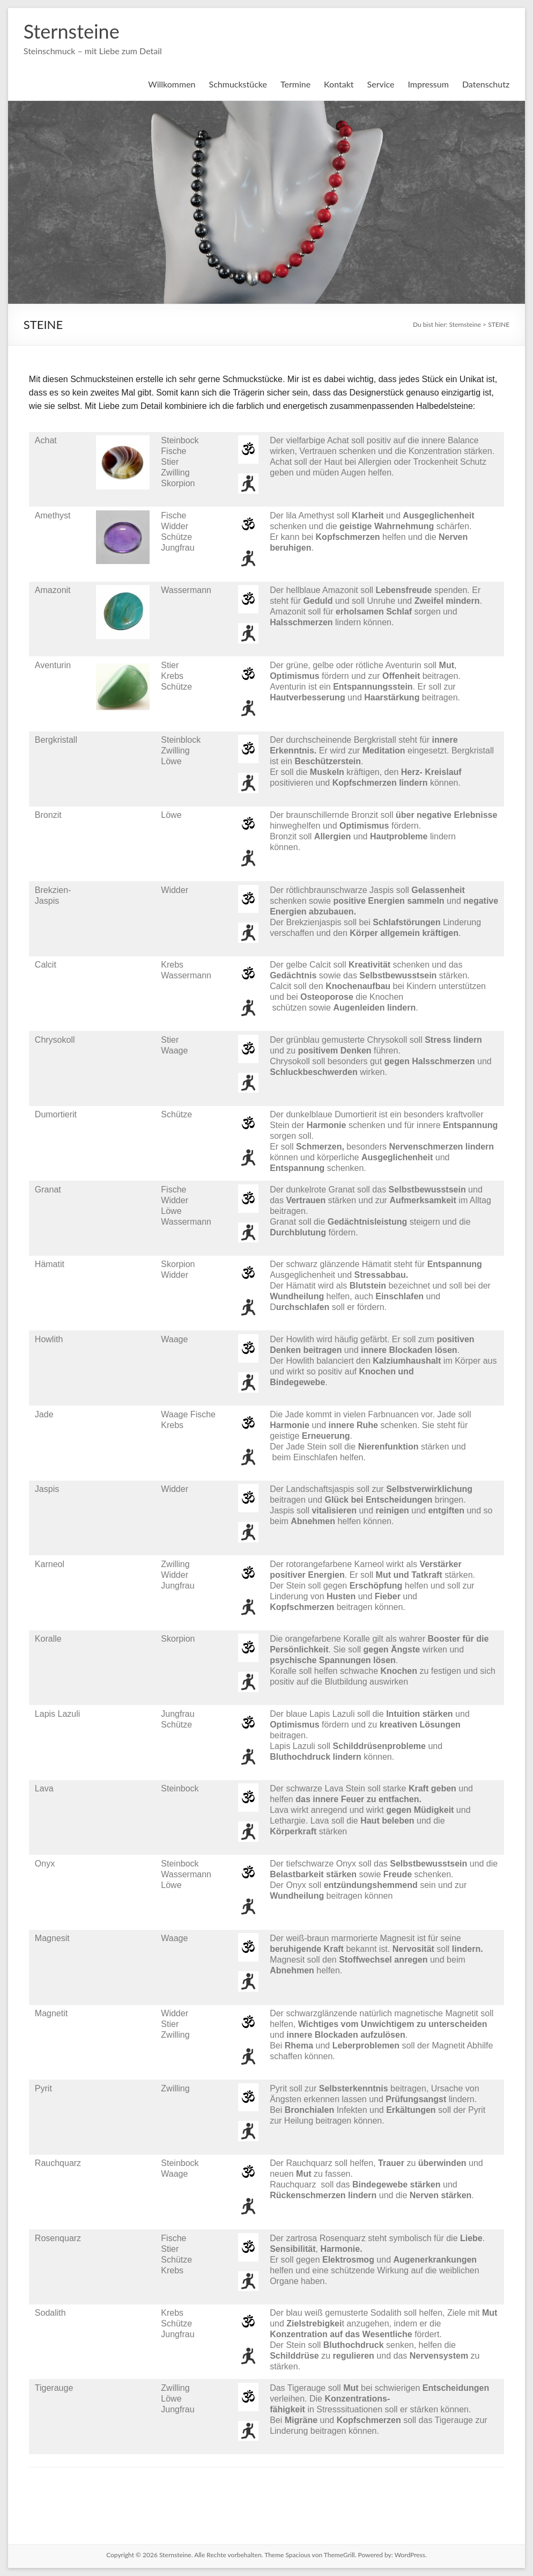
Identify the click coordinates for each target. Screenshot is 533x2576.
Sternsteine (72, 31)
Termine (295, 84)
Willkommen (171, 84)
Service (381, 84)
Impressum (428, 84)
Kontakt (338, 84)
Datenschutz (485, 84)
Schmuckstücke (238, 84)
